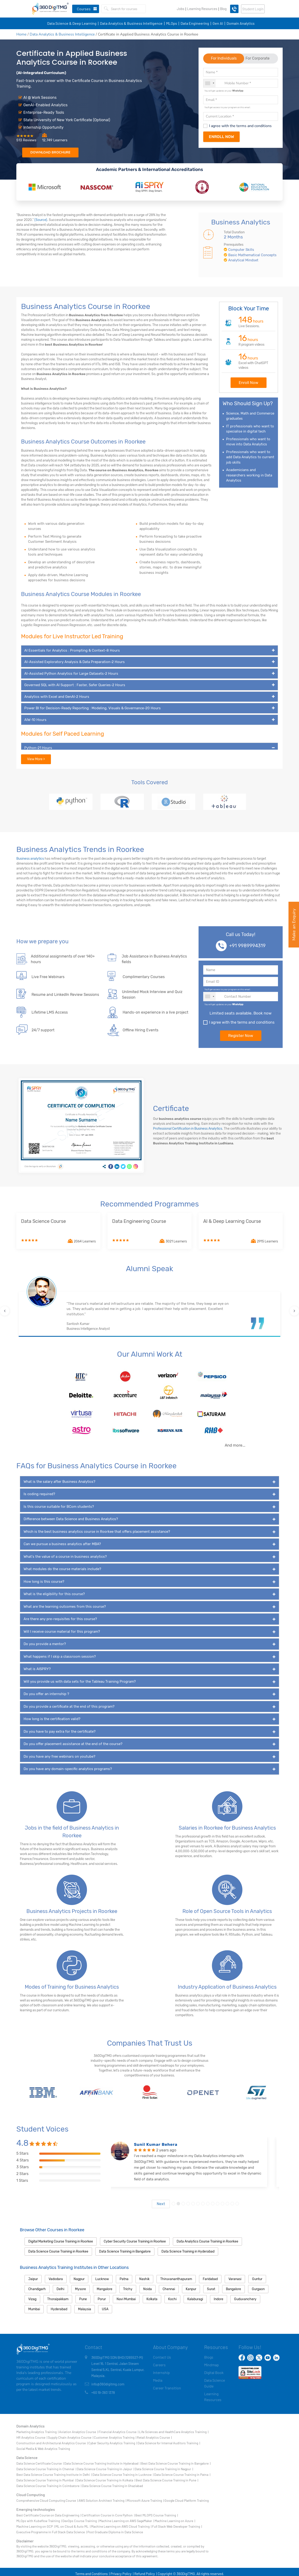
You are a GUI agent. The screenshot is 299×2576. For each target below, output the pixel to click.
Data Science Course (43, 1221)
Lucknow (102, 2279)
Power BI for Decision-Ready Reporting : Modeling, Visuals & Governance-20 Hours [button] (92, 708)
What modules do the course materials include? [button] (62, 1569)
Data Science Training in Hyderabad (187, 2251)
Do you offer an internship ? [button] (46, 1694)
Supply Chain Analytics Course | (70, 2437)
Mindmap (211, 2365)
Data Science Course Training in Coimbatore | (48, 2486)
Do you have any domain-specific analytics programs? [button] (68, 1769)
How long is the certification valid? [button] (52, 1719)
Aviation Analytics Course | (78, 2432)
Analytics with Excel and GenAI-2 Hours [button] (56, 697)
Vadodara (56, 2279)
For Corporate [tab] (258, 58)
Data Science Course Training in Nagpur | (164, 2469)
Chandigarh (37, 2289)
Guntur (257, 2279)
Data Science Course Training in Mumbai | (46, 2480)
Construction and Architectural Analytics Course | (52, 2443)
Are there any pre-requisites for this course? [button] (60, 1619)
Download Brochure (50, 152)
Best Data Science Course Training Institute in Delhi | (54, 2475)
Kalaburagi (195, 2299)
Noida (147, 2289)
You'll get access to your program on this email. (227, 107)
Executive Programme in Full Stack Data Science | (51, 2532)
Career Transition (167, 2388)
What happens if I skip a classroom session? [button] (60, 1656)
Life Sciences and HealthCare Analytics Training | (173, 2432)
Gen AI (218, 23)
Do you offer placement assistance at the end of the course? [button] (73, 1744)
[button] (4, 1311)
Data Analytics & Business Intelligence (131, 23)
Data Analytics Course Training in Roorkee (207, 2241)
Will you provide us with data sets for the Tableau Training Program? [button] (80, 1681)
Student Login (252, 9)
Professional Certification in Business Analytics (187, 1129)
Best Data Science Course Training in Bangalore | (175, 2463)
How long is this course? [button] (44, 1581)
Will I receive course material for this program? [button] (62, 1631)
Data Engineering (195, 23)
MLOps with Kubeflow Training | (39, 2521)
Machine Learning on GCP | (35, 2526)
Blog (223, 9)
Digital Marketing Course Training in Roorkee (60, 2241)
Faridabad (210, 2279)
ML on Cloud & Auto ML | (72, 2526)
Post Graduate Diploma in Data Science (115, 2532)
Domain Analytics (241, 23)
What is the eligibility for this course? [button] (54, 1594)
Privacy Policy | (121, 2574)
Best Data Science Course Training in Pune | (167, 2480)
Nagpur (79, 2279)
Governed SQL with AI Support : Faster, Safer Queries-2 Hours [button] (74, 685)
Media (157, 2380)
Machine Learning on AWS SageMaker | (126, 2521)
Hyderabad (59, 2309)
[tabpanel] (195, 2172)
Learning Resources (202, 9)
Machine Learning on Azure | (175, 2521)
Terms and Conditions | (92, 2574)
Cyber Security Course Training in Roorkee (135, 2241)
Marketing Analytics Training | (37, 2432)
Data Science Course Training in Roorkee (58, 2251)
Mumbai (34, 2309)
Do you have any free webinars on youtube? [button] (59, 1756)
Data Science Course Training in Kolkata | (105, 2480)
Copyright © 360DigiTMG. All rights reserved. (191, 2574)
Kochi (172, 2299)
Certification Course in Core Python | (108, 2515)
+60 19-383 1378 (103, 2392)
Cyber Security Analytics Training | (112, 2443)
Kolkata (151, 2299)
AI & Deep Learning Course (232, 1221)
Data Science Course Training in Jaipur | (105, 2469)
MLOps (171, 23)
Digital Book (214, 2372)
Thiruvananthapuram (176, 2279)
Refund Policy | (145, 2574)
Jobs (180, 9)
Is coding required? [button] (39, 1494)
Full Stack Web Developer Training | (177, 2526)
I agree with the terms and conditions (239, 125)
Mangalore (104, 2289)
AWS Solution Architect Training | (102, 2500)
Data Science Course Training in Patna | (182, 2475)
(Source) (40, 220)
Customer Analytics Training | (115, 2437)
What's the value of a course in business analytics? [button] (65, 1556)
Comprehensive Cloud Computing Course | (47, 2500)
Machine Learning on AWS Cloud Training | (121, 2526)
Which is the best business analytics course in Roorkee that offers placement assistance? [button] (97, 1531)
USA (105, 2309)
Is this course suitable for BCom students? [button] (59, 1506)
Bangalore (233, 2289)
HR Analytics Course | (31, 2437)
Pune (83, 2299)
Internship (161, 2372)
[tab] (149, 651)
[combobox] (209, 83)
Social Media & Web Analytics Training (43, 2449)
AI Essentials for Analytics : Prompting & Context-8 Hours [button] (72, 650)
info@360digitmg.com (107, 2384)
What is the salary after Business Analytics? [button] (59, 1482)
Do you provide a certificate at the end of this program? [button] (69, 1706)
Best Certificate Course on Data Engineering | (48, 2515)
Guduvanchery (245, 2299)
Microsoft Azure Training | (145, 2500)
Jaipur (33, 2279)
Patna (124, 2279)
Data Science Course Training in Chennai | (46, 2469)
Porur (102, 2299)
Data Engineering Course (139, 1221)
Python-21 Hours (38, 748)
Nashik (144, 2279)
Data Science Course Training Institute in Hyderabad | (102, 2463)
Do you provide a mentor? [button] (45, 1644)
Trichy (127, 2289)
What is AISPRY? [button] (37, 1669)
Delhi (60, 2289)
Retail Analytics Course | (154, 2437)
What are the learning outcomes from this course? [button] (65, 1606)
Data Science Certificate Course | (40, 2463)
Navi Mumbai (126, 2299)
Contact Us (162, 2357)
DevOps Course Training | (80, 2521)
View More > (36, 759)
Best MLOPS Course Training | (156, 2515)
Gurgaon (258, 2289)
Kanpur (191, 2289)
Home (21, 34)
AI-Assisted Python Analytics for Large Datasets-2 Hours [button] (71, 673)
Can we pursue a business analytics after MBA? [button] (62, 1544)
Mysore (80, 2289)
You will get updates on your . (224, 90)
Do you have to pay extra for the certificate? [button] (60, 1731)
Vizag (32, 2299)
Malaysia (84, 2309)
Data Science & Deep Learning (71, 23)
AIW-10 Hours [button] (35, 720)
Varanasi (234, 2279)
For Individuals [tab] (224, 58)
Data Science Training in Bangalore (125, 2251)
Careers (159, 2365)
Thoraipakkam (57, 2299)
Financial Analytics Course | (118, 2432)
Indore (218, 2299)
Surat (211, 2289)
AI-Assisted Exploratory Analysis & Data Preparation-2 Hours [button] (74, 662)
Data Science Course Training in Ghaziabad (112, 2486)
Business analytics (30, 859)
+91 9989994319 (241, 945)
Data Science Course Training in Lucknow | (123, 2475)
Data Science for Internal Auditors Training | (169, 2443)
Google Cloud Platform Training (186, 2500)
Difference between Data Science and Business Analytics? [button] (71, 1519)
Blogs (208, 2357)
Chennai (169, 2289)
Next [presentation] (161, 2204)
